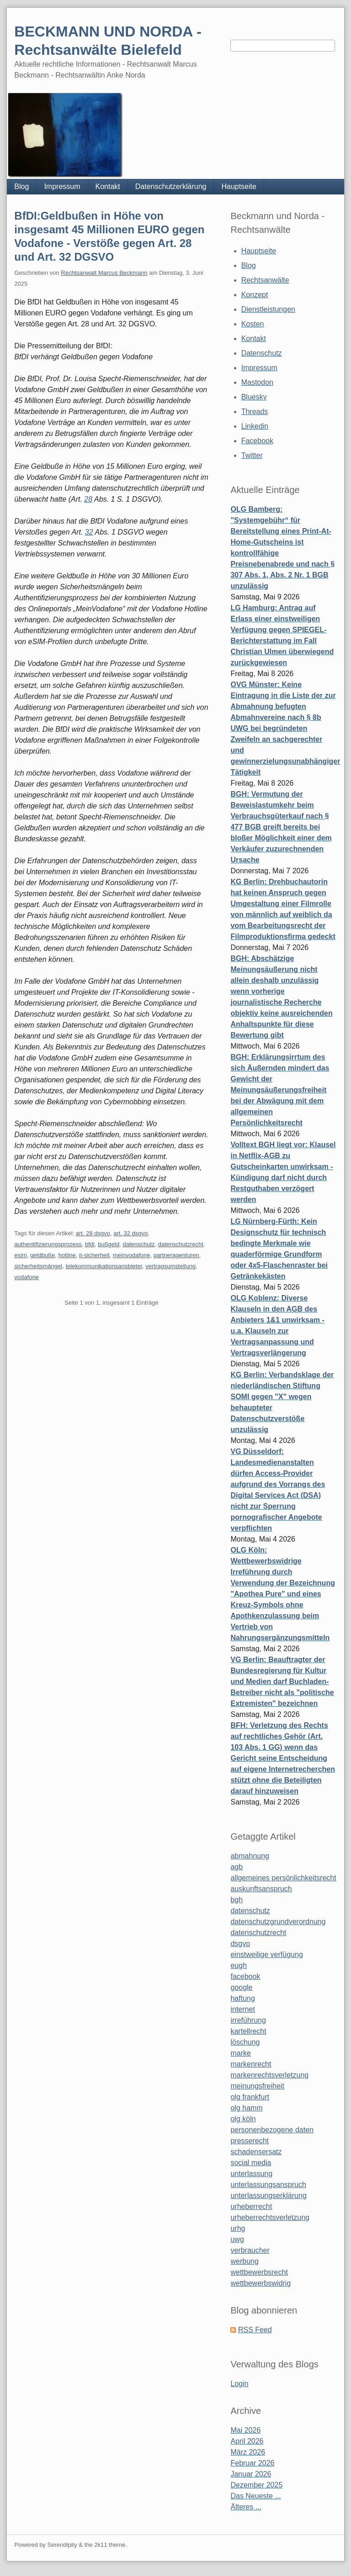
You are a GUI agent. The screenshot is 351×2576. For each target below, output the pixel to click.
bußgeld (108, 1244)
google (241, 1987)
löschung (245, 2042)
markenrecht (250, 2064)
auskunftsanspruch (261, 1889)
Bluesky (254, 397)
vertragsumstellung (170, 1266)
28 (88, 499)
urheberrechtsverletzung (269, 2217)
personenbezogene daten (272, 2130)
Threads (254, 411)
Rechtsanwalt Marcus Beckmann (104, 272)
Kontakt (108, 186)
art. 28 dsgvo (93, 1233)
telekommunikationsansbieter (103, 1266)
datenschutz (138, 1244)
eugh (238, 1965)
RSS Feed (255, 2330)
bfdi (90, 1244)
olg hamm (246, 2108)
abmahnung (249, 1856)
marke (240, 2053)
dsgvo (240, 1943)
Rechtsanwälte (265, 280)
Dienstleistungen (268, 309)
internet (242, 2009)
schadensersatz (256, 2152)
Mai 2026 (245, 2430)
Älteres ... (245, 2507)
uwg (237, 2239)
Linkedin (255, 426)
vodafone (26, 1277)
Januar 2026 (250, 2474)
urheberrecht (251, 2206)
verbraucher (249, 2250)
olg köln (242, 2119)
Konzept (254, 295)
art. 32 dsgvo (130, 1233)
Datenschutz (261, 353)
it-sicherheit (94, 1255)
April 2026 (246, 2441)
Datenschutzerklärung (171, 186)
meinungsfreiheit (257, 2086)
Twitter (252, 455)
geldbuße (42, 1255)
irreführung (248, 2020)
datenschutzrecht (180, 1244)
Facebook (257, 441)
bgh (236, 1900)
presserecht (249, 2141)
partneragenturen (176, 1255)
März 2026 (247, 2452)
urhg (237, 2228)
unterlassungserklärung (268, 2195)
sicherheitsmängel (38, 1266)
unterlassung (251, 2173)
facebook (245, 1976)
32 (89, 532)
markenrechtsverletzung (269, 2075)
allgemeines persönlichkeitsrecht (283, 1878)
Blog (21, 186)
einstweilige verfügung (266, 1954)
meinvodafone (131, 1255)
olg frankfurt (249, 2097)
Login (239, 2383)
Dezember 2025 (256, 2485)
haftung (242, 1998)
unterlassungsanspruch (268, 2184)
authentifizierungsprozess (47, 1244)
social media (250, 2163)
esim (20, 1255)
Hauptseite (238, 186)
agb (236, 1867)
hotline (67, 1255)
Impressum (62, 186)
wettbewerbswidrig (260, 2283)
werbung (244, 2261)
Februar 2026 (252, 2463)
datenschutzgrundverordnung (277, 1921)
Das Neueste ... (255, 2496)
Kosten (252, 324)
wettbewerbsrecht (258, 2272)
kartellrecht (248, 2031)
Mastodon (257, 382)
